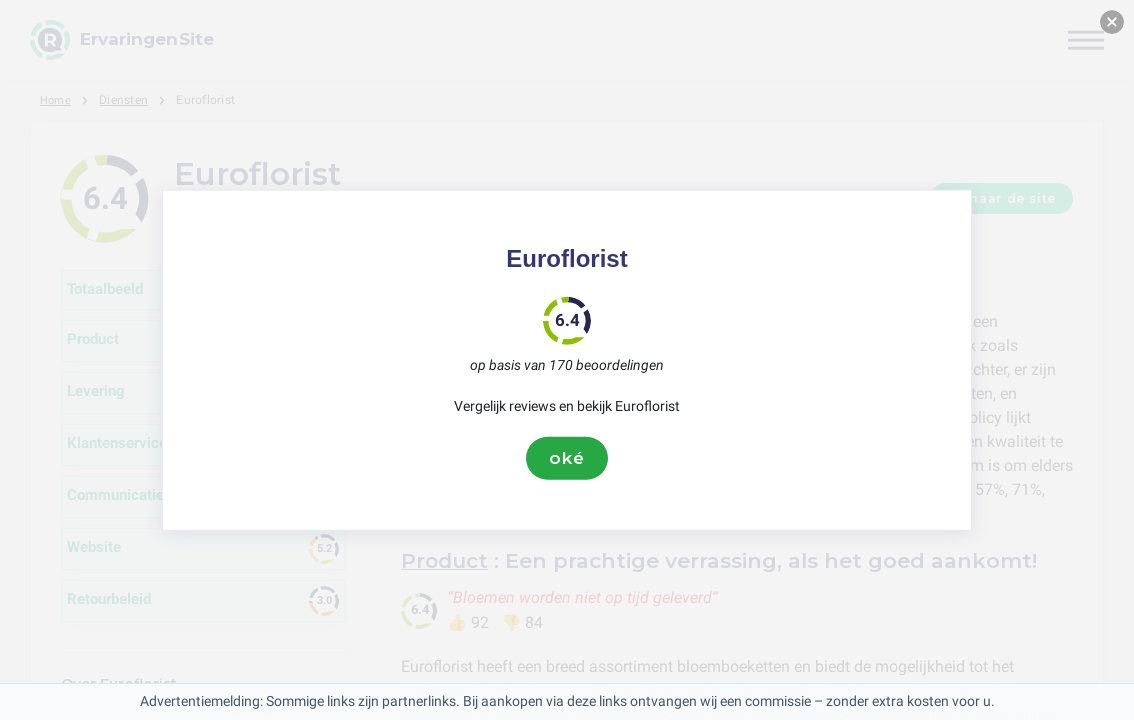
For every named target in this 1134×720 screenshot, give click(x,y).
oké (567, 458)
